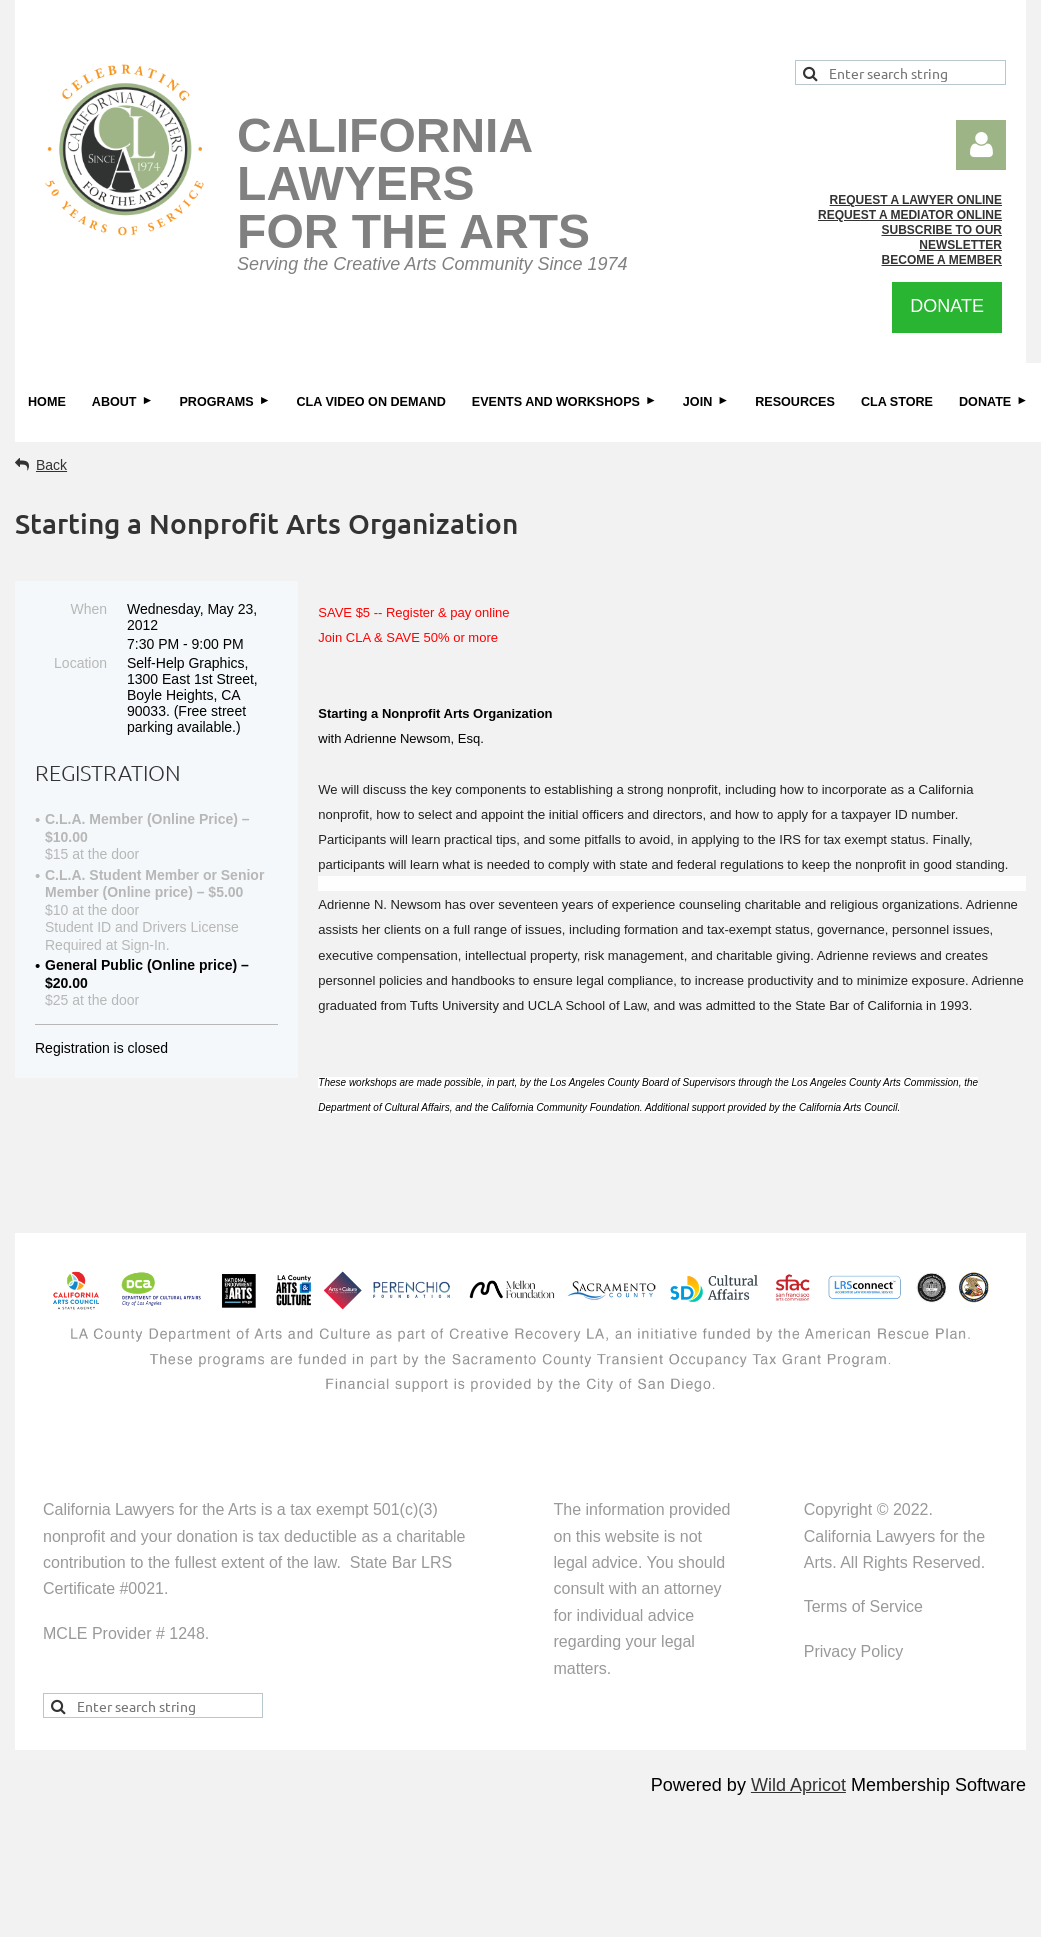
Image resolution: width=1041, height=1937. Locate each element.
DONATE (947, 306)
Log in (981, 145)
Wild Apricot (798, 1785)
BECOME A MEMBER (942, 260)
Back (51, 465)
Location (80, 663)
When (88, 609)
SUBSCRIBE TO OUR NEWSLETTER (942, 237)
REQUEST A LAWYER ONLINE (916, 200)
